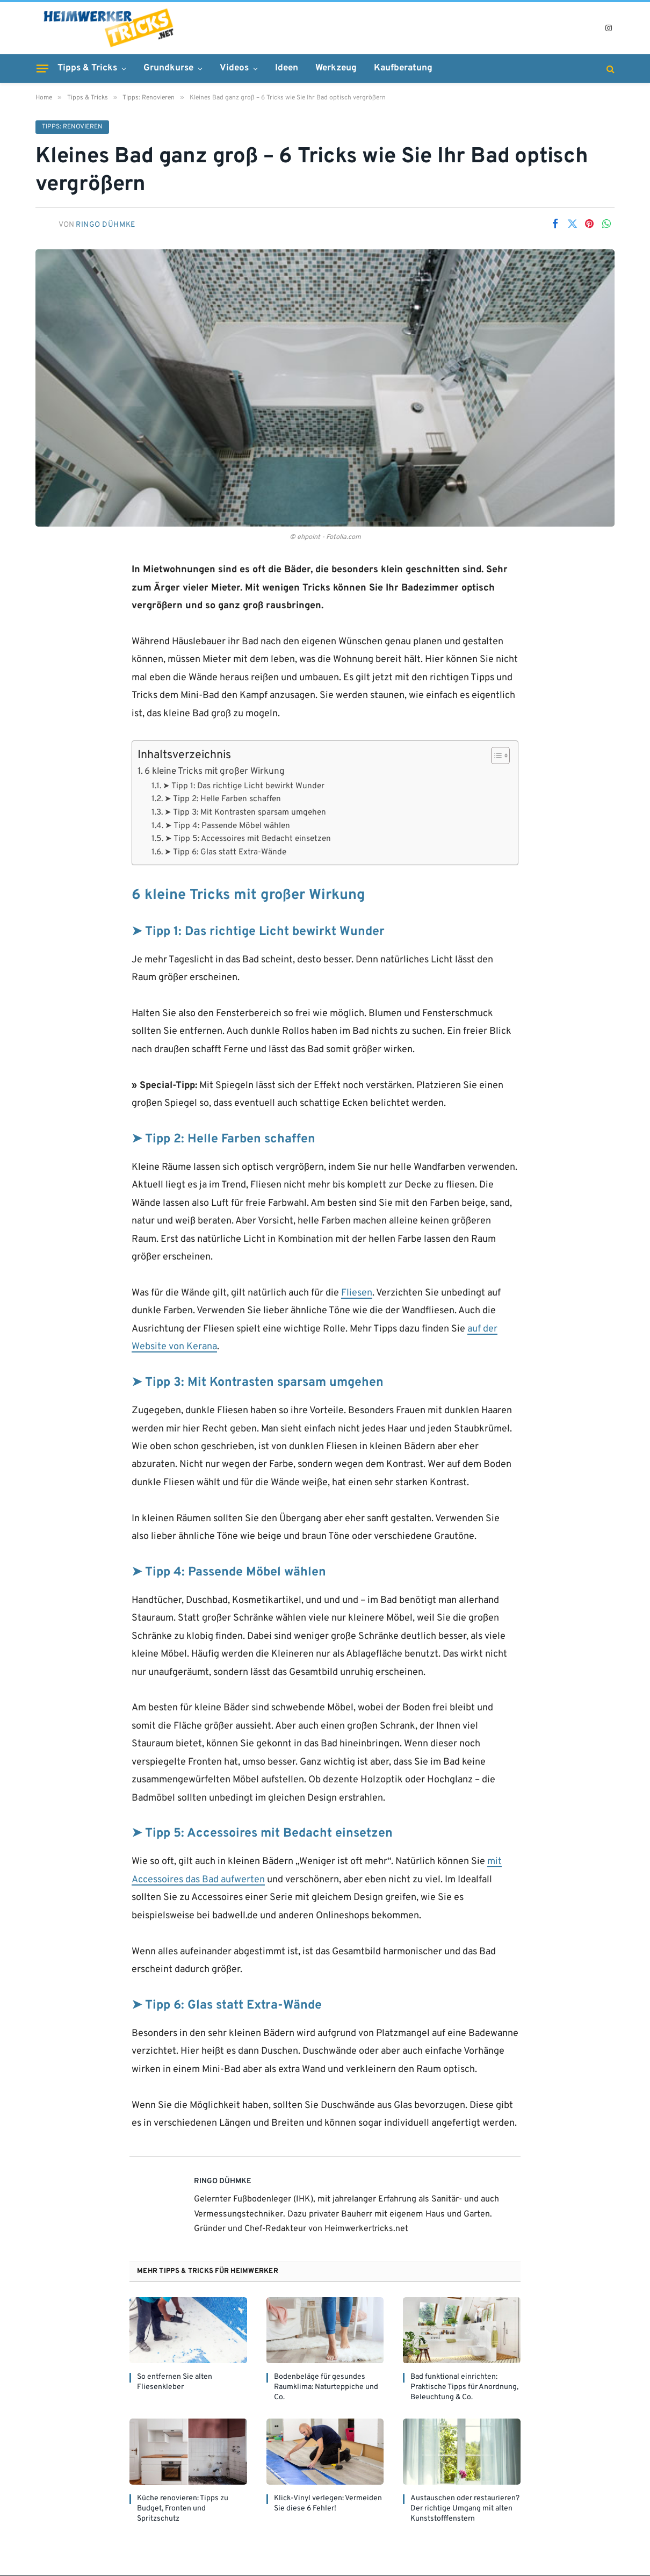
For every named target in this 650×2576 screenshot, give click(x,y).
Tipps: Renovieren (72, 127)
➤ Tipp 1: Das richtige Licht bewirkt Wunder (243, 786)
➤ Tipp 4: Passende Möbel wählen (227, 826)
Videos (234, 68)
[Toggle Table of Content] (495, 756)
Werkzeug (336, 68)
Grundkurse (168, 68)
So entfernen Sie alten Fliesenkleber (174, 2382)
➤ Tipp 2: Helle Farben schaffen (222, 799)
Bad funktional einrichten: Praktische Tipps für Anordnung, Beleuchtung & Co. (464, 2387)
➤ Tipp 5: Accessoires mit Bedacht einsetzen (248, 839)
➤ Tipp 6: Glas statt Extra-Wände (225, 852)
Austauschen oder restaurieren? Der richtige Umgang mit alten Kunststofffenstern (464, 2509)
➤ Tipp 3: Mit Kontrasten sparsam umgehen (245, 813)
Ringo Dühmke (105, 225)
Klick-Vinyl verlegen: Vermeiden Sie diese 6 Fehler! (328, 2504)
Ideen (286, 68)
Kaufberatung (403, 68)
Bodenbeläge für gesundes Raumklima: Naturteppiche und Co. (326, 2387)
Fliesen (356, 1293)
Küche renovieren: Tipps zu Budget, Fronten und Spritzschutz (182, 2509)
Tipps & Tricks (87, 68)
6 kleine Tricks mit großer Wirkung (215, 772)
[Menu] (42, 68)
